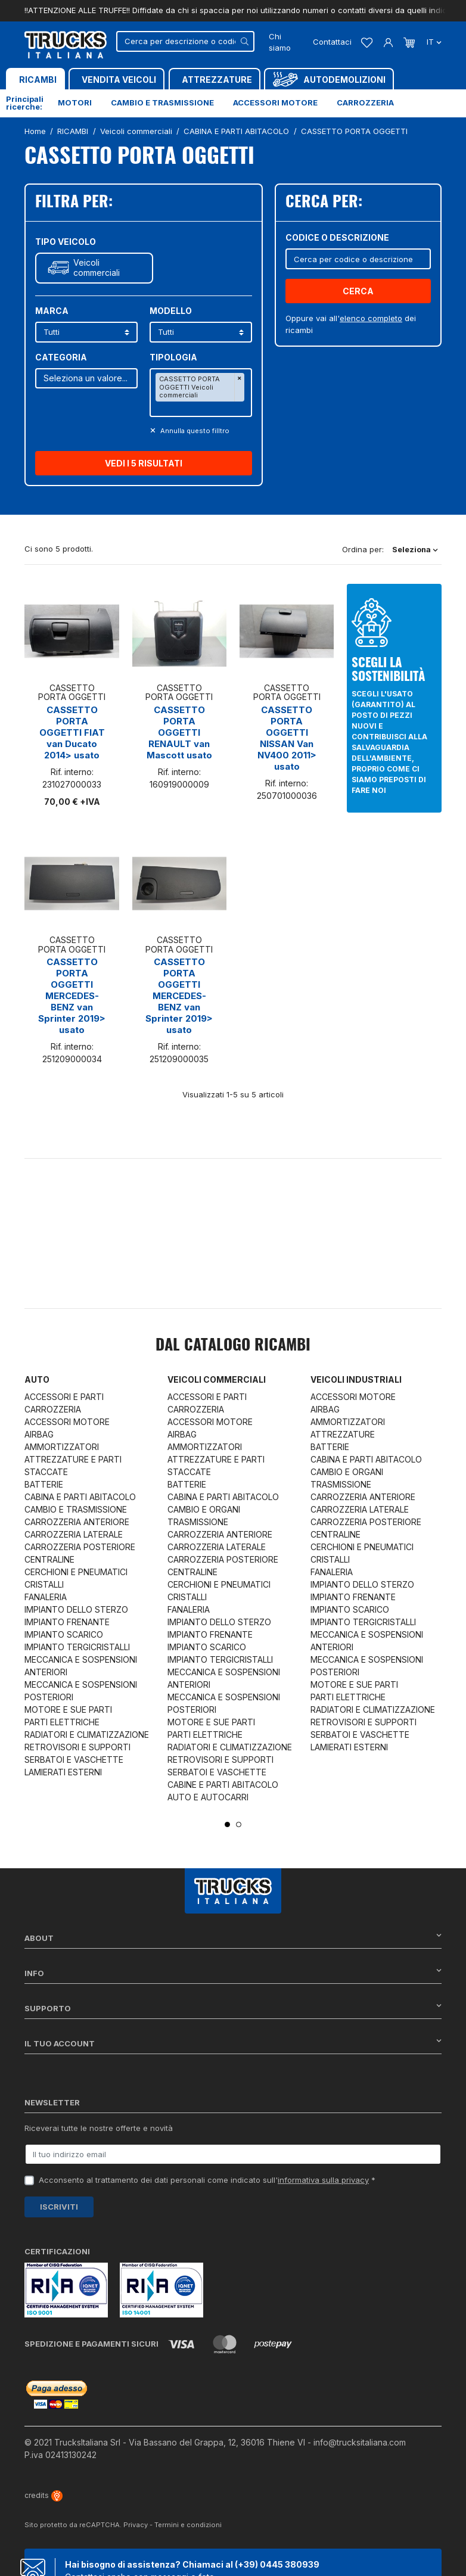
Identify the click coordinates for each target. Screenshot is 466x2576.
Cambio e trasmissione (162, 102)
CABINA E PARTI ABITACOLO (80, 1497)
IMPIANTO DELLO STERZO (76, 1609)
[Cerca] (185, 41)
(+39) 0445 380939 (277, 2564)
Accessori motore (275, 102)
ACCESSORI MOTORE (67, 1422)
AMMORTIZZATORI (61, 1447)
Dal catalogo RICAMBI (233, 1346)
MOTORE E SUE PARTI (68, 1709)
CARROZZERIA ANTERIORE (76, 1522)
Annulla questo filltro (194, 431)
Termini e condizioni (188, 2525)
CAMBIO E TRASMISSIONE (75, 1509)
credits (43, 2495)
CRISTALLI (44, 1584)
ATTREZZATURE (342, 1434)
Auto (36, 1379)
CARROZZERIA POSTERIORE (79, 1547)
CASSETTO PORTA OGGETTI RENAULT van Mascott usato (179, 732)
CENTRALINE (49, 1559)
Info (233, 1973)
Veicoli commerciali (96, 268)
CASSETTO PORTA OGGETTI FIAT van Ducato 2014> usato (72, 732)
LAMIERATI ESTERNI (63, 1772)
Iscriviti (59, 2206)
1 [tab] (227, 1824)
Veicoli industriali (356, 1379)
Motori (75, 102)
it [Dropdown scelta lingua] (433, 41)
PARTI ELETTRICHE (62, 1722)
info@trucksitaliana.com (359, 2442)
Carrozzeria (365, 102)
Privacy (135, 2525)
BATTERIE (43, 1484)
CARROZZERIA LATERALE (73, 1534)
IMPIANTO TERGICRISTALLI (77, 1647)
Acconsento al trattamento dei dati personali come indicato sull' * (207, 2180)
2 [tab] (238, 1824)
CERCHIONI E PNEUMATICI (76, 1572)
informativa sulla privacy (323, 2180)
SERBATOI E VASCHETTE (73, 1759)
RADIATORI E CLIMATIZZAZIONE (86, 1734)
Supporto (233, 2008)
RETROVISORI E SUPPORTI (77, 1747)
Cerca (358, 291)
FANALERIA (45, 1597)
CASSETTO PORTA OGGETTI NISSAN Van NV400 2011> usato (286, 738)
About (233, 1938)
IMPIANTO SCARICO (63, 1634)
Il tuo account (233, 2043)
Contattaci (332, 41)
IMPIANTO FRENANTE (67, 1622)
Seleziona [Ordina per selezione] (415, 549)
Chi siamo (280, 42)
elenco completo (371, 318)
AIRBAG (39, 1434)
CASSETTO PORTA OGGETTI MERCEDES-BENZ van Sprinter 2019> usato (71, 995)
